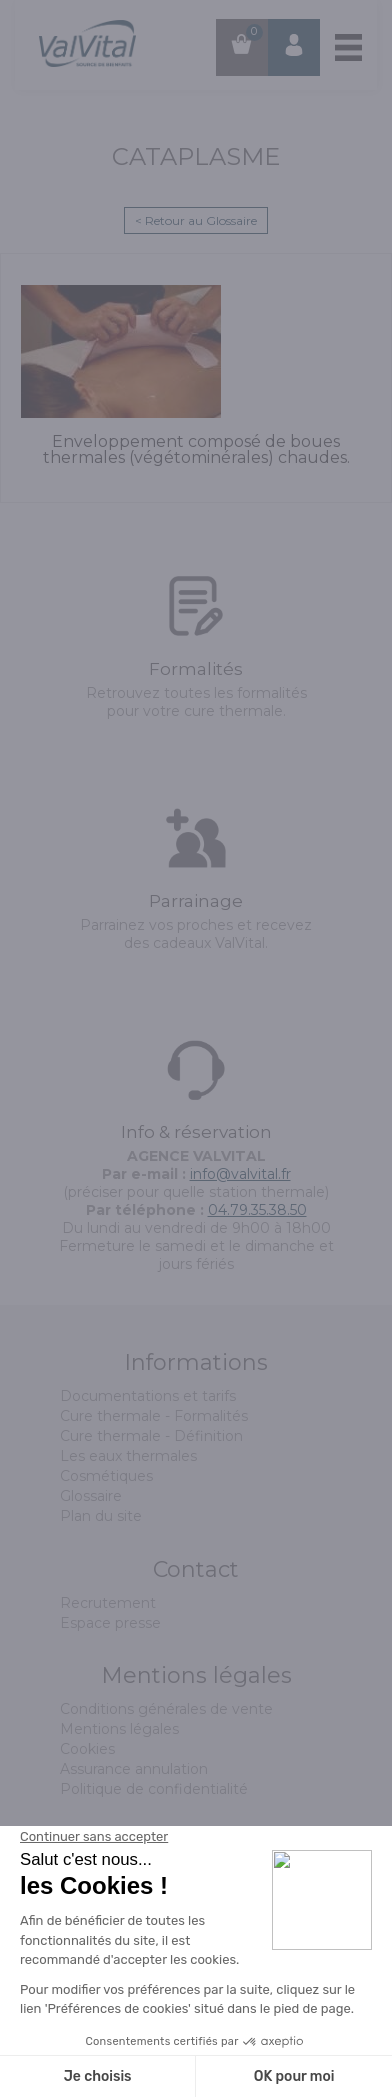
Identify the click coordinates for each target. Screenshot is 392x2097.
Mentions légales (119, 1729)
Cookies (87, 1749)
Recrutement (108, 1603)
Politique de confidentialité (154, 1789)
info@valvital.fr (240, 1174)
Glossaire (91, 1496)
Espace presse (110, 1623)
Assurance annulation (134, 1769)
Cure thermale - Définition (151, 1436)
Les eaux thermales (128, 1456)
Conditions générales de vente (166, 1709)
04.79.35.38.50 (257, 1210)
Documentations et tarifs (148, 1396)
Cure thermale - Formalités (154, 1416)
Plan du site (101, 1516)
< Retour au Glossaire (196, 220)
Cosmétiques (106, 1476)
